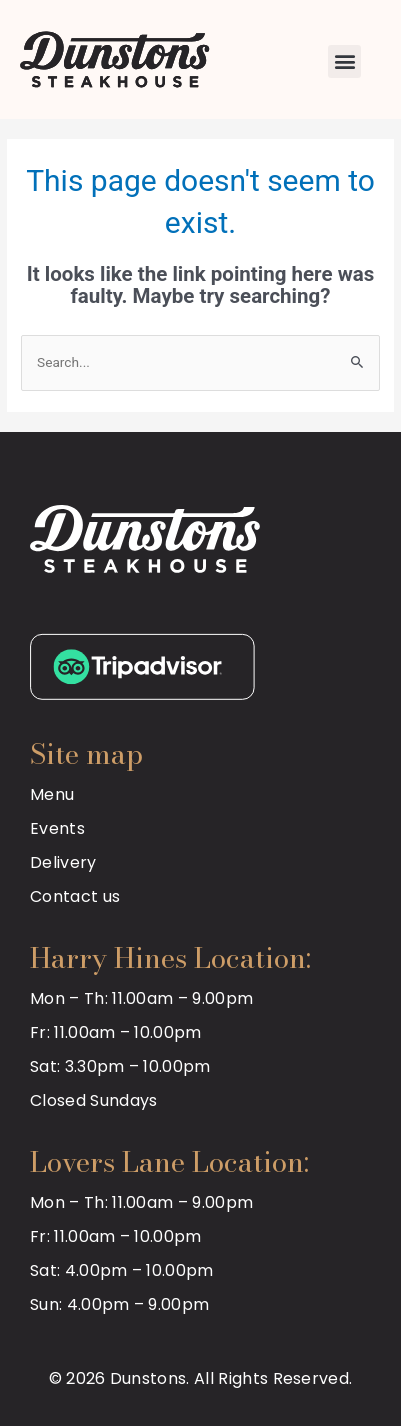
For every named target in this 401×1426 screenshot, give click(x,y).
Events (57, 828)
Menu (52, 794)
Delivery (63, 862)
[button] (344, 61)
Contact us (75, 896)
